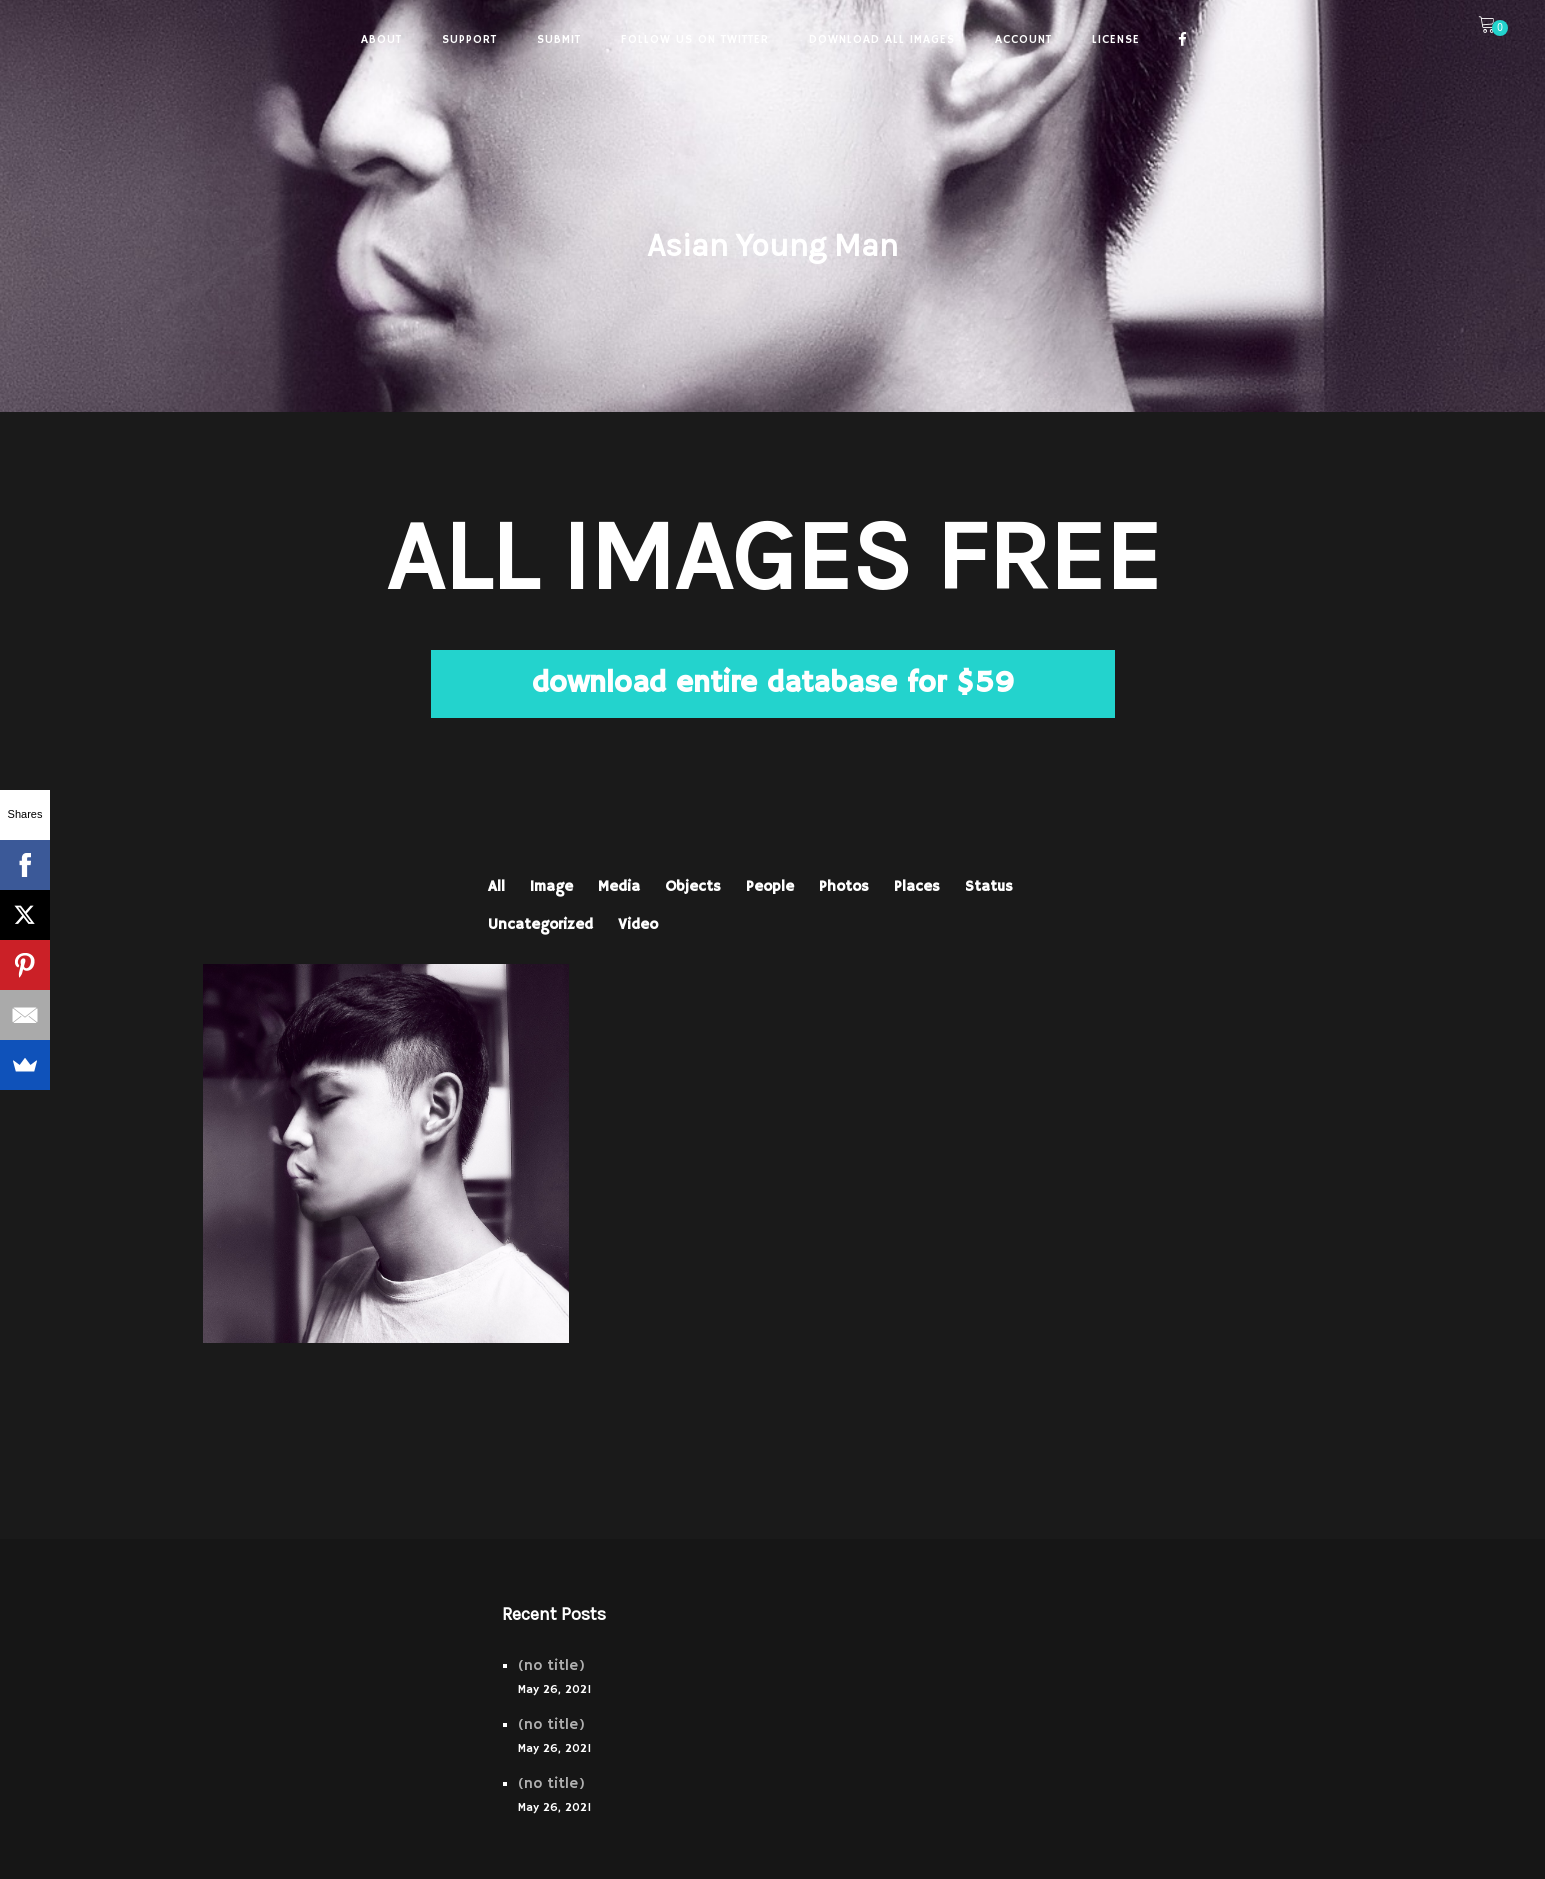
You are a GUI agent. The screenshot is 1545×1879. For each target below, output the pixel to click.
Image (551, 886)
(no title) (551, 1665)
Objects (693, 886)
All (496, 886)
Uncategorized (540, 924)
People (770, 886)
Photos (844, 886)
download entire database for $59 (773, 683)
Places (917, 886)
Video (638, 924)
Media (619, 886)
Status (989, 886)
